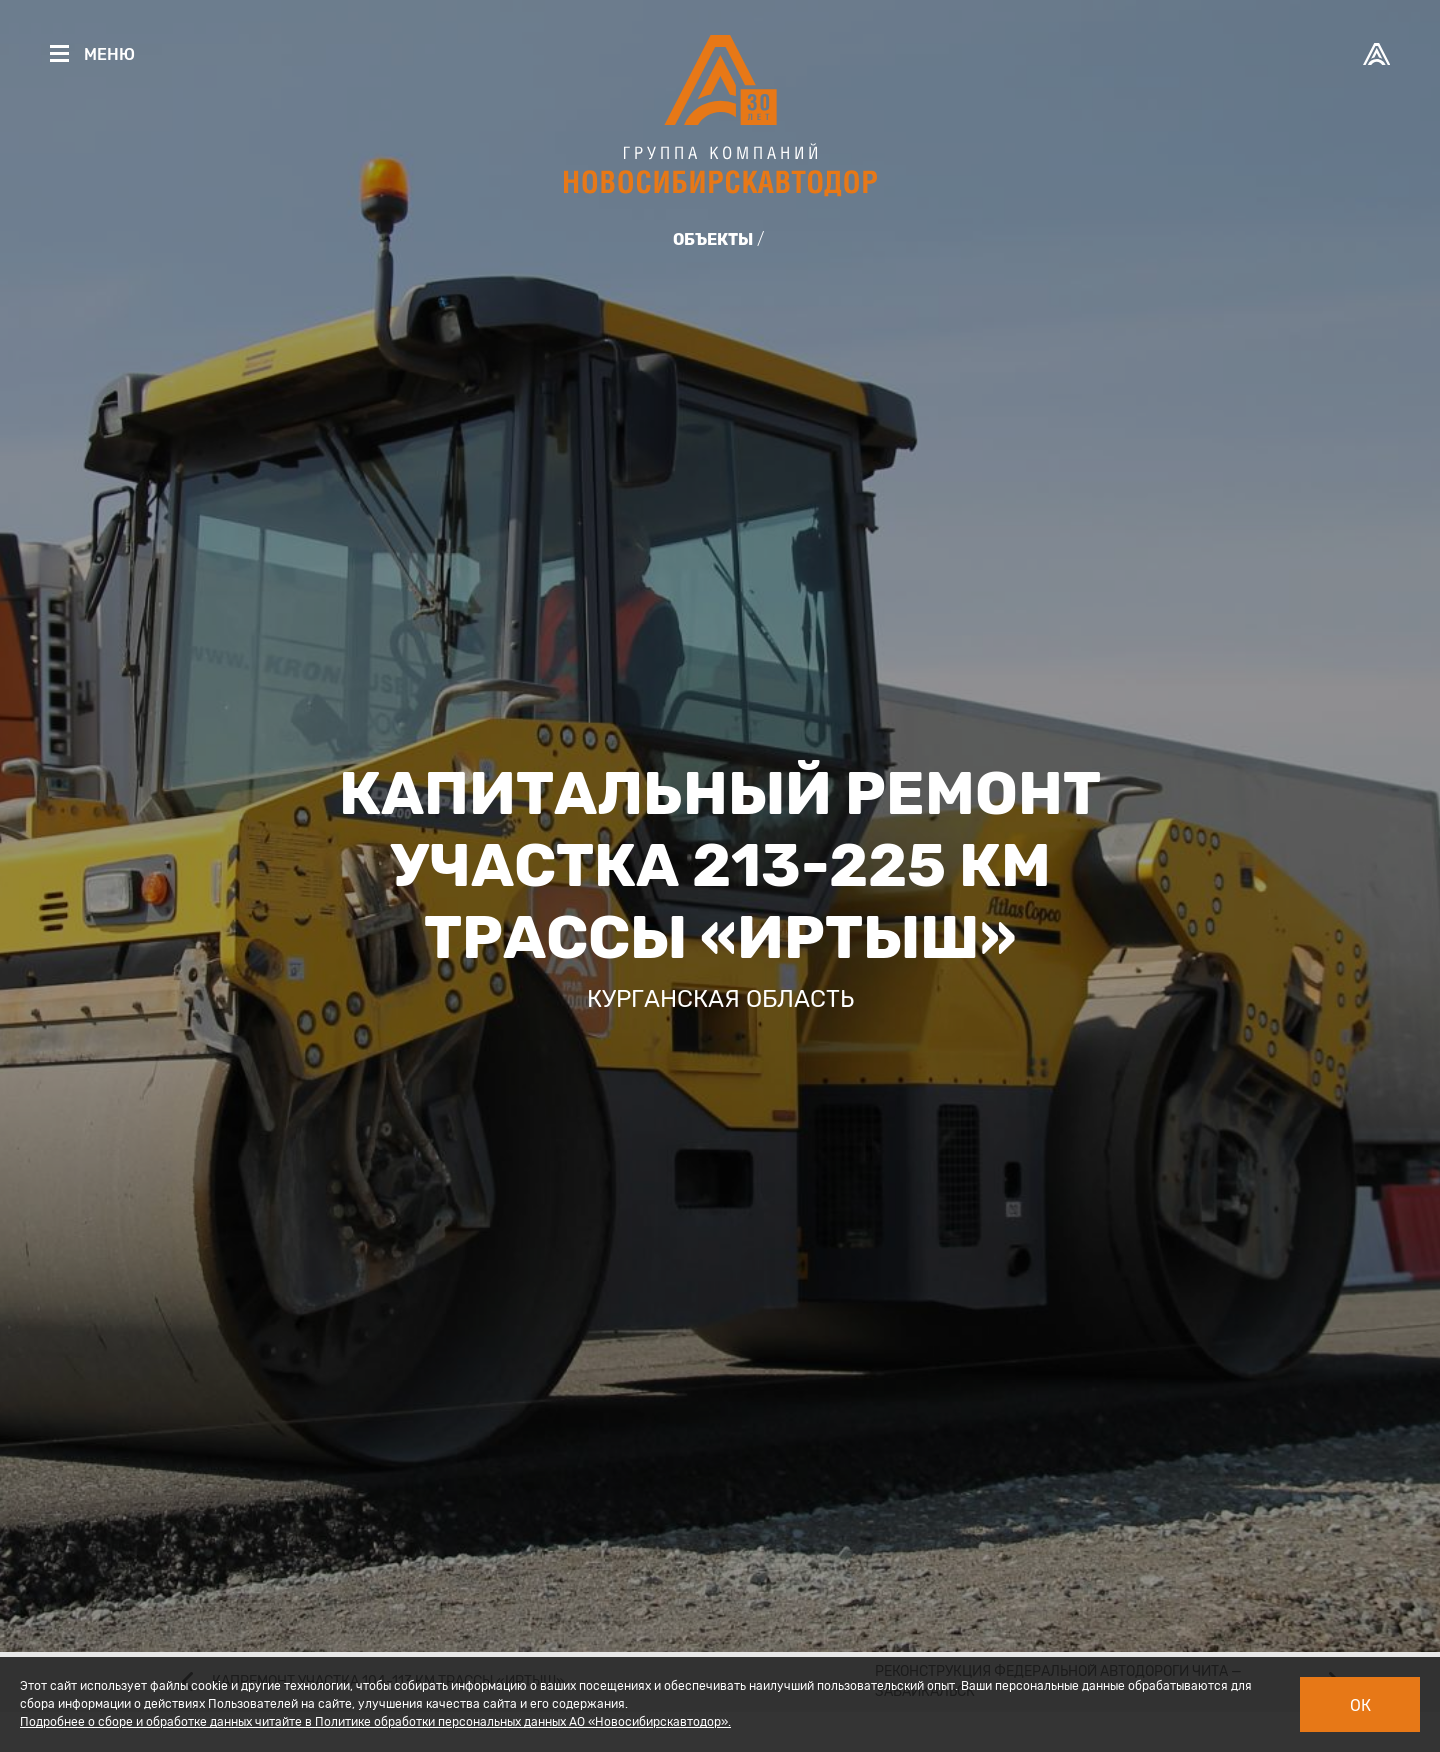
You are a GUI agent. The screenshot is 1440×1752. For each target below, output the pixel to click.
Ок (1360, 1705)
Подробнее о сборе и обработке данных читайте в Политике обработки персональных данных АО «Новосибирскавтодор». (375, 1722)
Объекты (713, 239)
